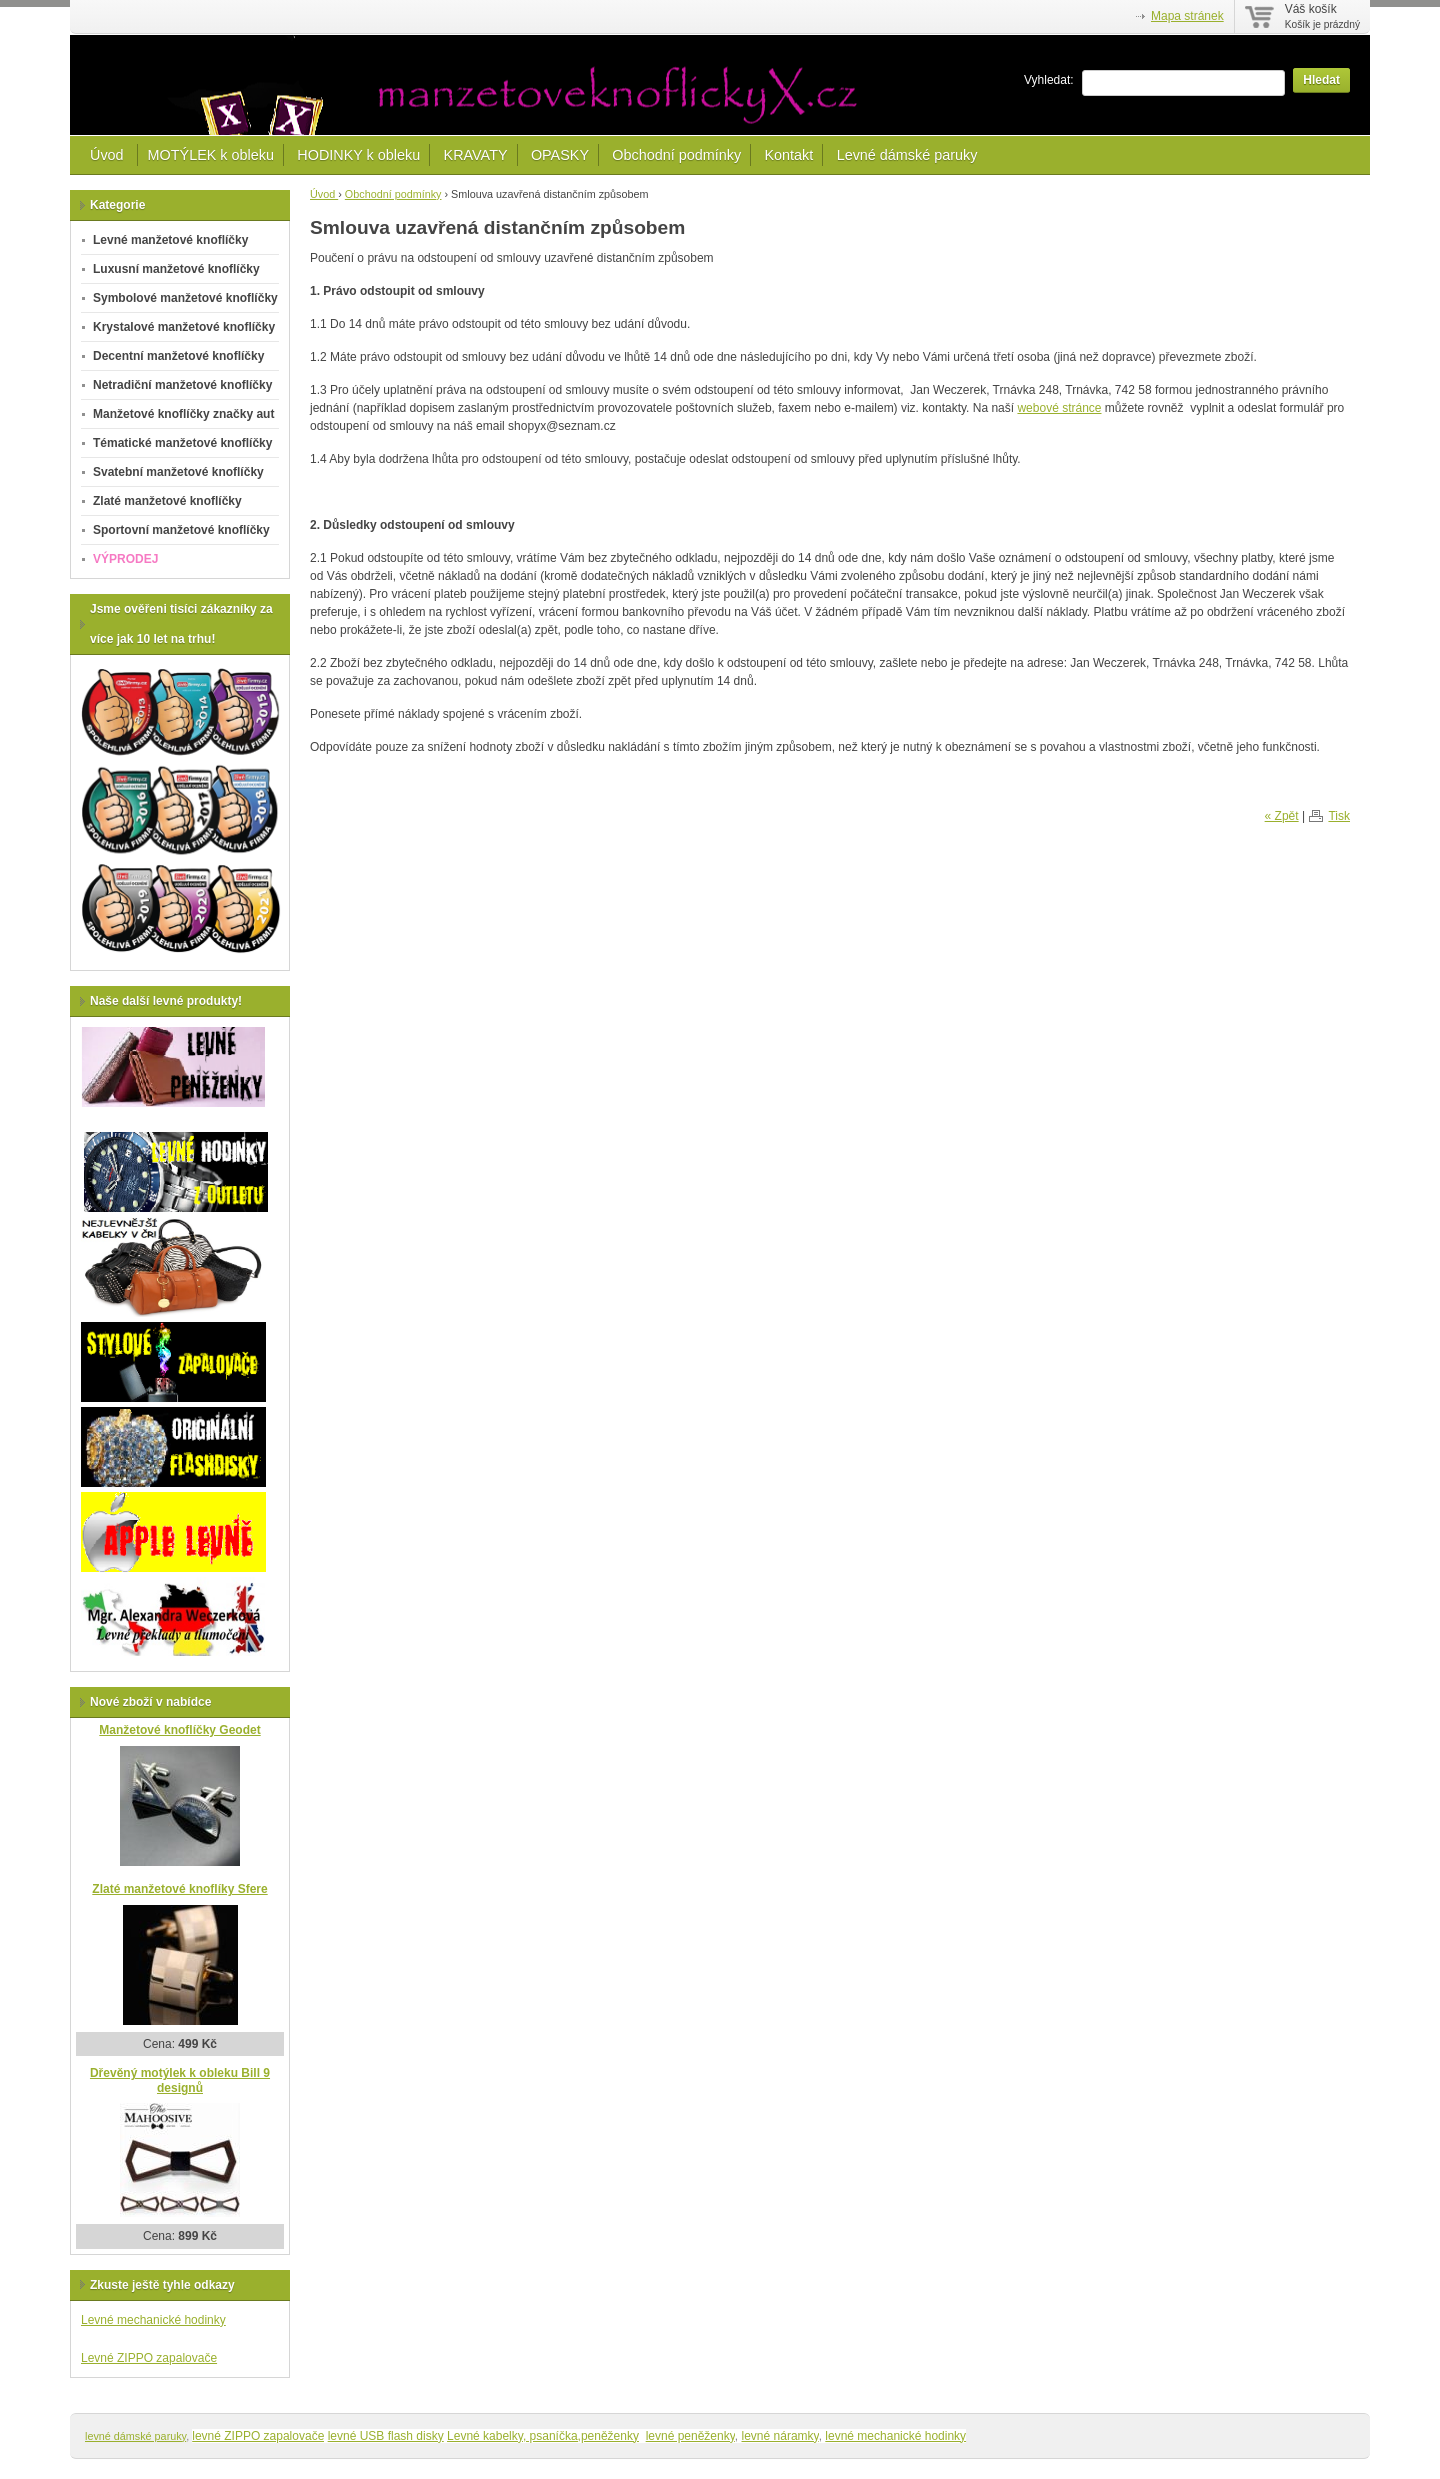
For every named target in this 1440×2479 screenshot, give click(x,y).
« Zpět (1282, 816)
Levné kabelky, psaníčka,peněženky (543, 2436)
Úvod (109, 155)
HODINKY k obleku (358, 155)
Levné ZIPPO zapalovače (149, 2358)
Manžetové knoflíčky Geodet (179, 1730)
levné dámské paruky (135, 2436)
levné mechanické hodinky (895, 2436)
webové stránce (1059, 408)
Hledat (1321, 80)
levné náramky (780, 2436)
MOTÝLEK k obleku (211, 155)
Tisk (1339, 816)
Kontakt (788, 155)
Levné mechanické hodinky (153, 2320)
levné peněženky (690, 2436)
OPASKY (560, 155)
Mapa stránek (1187, 16)
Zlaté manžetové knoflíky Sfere (179, 1889)
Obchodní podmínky (676, 155)
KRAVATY (476, 155)
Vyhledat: (1049, 80)
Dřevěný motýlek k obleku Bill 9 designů (180, 2080)
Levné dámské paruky (907, 155)
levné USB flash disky (386, 2436)
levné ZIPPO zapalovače (258, 2436)
